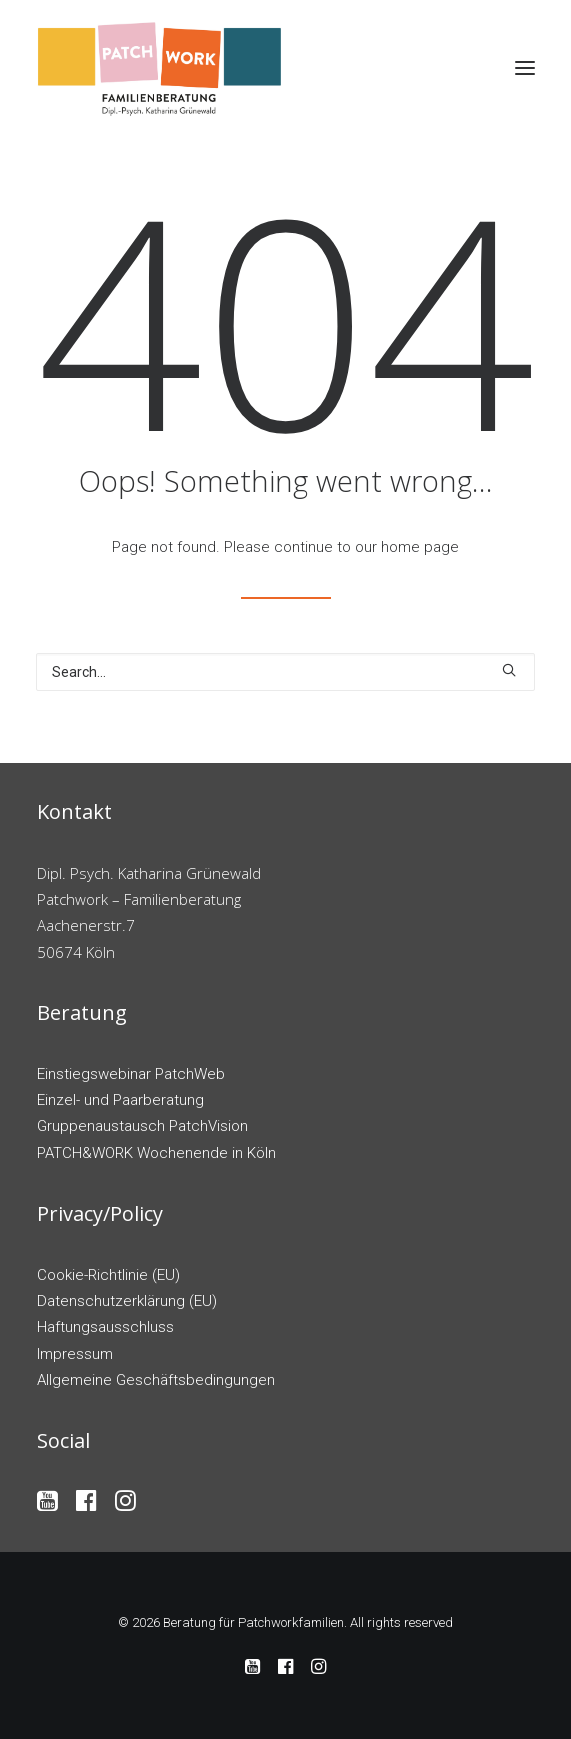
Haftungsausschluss (105, 1327)
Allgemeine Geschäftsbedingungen (156, 1380)
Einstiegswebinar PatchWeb (131, 1074)
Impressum (75, 1354)
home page (420, 547)
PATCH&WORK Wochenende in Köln (156, 1153)
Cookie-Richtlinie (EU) (108, 1275)
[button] (525, 68)
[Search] (285, 672)
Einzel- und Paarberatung (120, 1100)
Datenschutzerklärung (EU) (127, 1301)
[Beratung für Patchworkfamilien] (160, 68)
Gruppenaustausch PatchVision (142, 1126)
